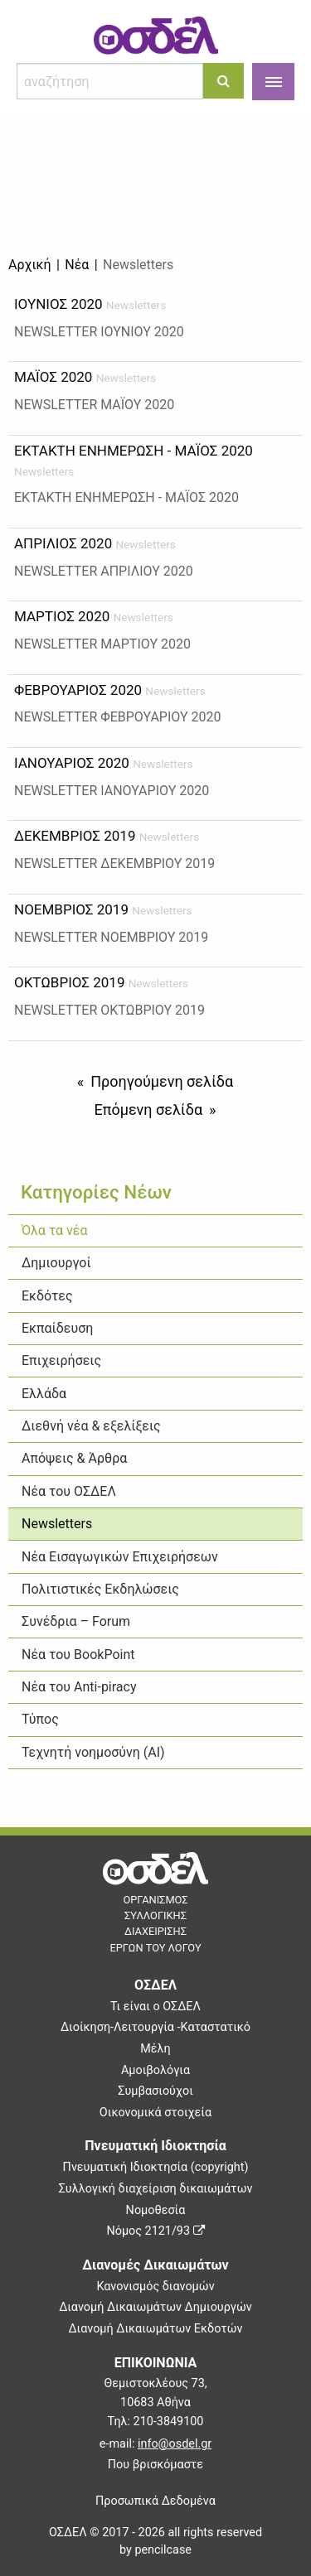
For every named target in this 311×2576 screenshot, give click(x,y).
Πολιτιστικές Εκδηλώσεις (100, 1589)
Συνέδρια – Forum (76, 1621)
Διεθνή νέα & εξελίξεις (91, 1426)
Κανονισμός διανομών (155, 2286)
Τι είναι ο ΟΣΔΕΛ (155, 2007)
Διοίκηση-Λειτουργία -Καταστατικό (155, 2027)
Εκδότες (47, 1296)
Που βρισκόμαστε (155, 2465)
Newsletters (57, 1524)
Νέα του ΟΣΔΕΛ (69, 1491)
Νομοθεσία (156, 2210)
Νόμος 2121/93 (155, 2231)
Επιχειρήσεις (61, 1360)
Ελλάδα (44, 1393)
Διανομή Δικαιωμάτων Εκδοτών (155, 2329)
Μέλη (155, 2049)
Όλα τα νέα (54, 1230)
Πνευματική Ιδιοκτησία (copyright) (156, 2167)
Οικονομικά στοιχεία (155, 2113)
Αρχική (29, 265)
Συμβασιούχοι (155, 2091)
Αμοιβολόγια (155, 2070)
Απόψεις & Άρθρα (74, 1458)
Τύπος (40, 1719)
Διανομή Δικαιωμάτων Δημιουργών (155, 2307)
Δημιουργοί (56, 1263)
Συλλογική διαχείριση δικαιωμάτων (156, 2189)
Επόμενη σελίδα (148, 1109)
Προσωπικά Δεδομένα (155, 2501)
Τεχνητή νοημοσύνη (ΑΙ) (93, 1752)
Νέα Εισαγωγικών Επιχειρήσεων (120, 1557)
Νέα (77, 265)
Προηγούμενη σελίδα (161, 1081)
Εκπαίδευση (57, 1328)
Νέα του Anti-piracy (79, 1687)
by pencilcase (155, 2550)
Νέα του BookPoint (78, 1654)
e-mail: (155, 2444)
